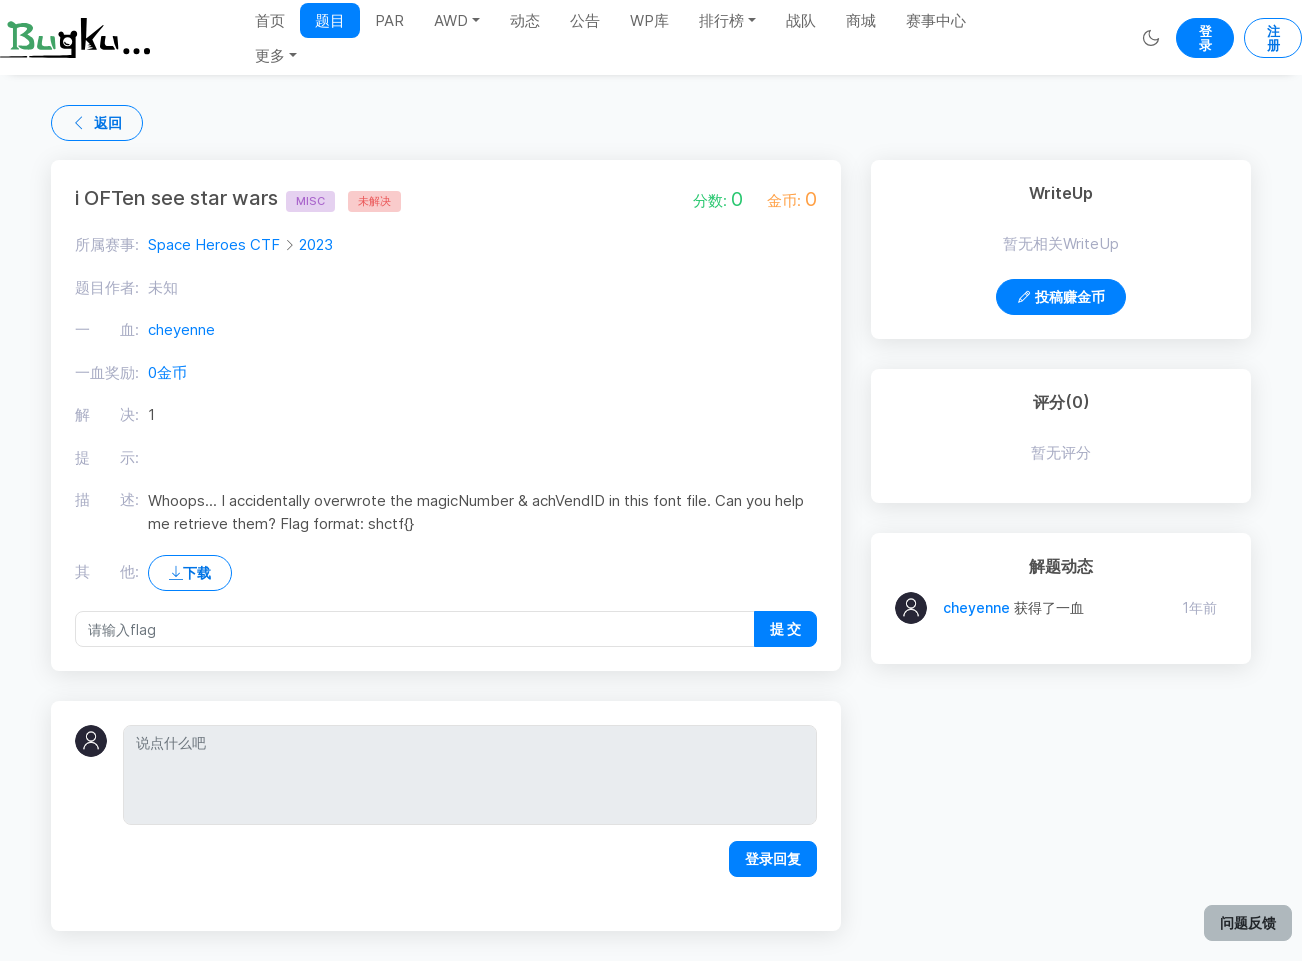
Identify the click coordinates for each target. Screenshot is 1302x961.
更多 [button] (270, 55)
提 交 (785, 628)
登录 (1205, 38)
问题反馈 (1248, 922)
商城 (861, 20)
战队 (801, 20)
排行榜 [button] (721, 20)
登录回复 (773, 858)
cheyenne (181, 329)
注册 (1273, 38)
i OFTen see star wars (205, 198)
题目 (330, 20)
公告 (585, 20)
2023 (316, 244)
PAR (389, 20)
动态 (525, 20)
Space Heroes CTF (214, 244)
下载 (190, 572)
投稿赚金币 (1061, 296)
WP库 (649, 20)
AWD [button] (451, 20)
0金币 (167, 372)
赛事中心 (936, 20)
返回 (97, 122)
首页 (270, 20)
